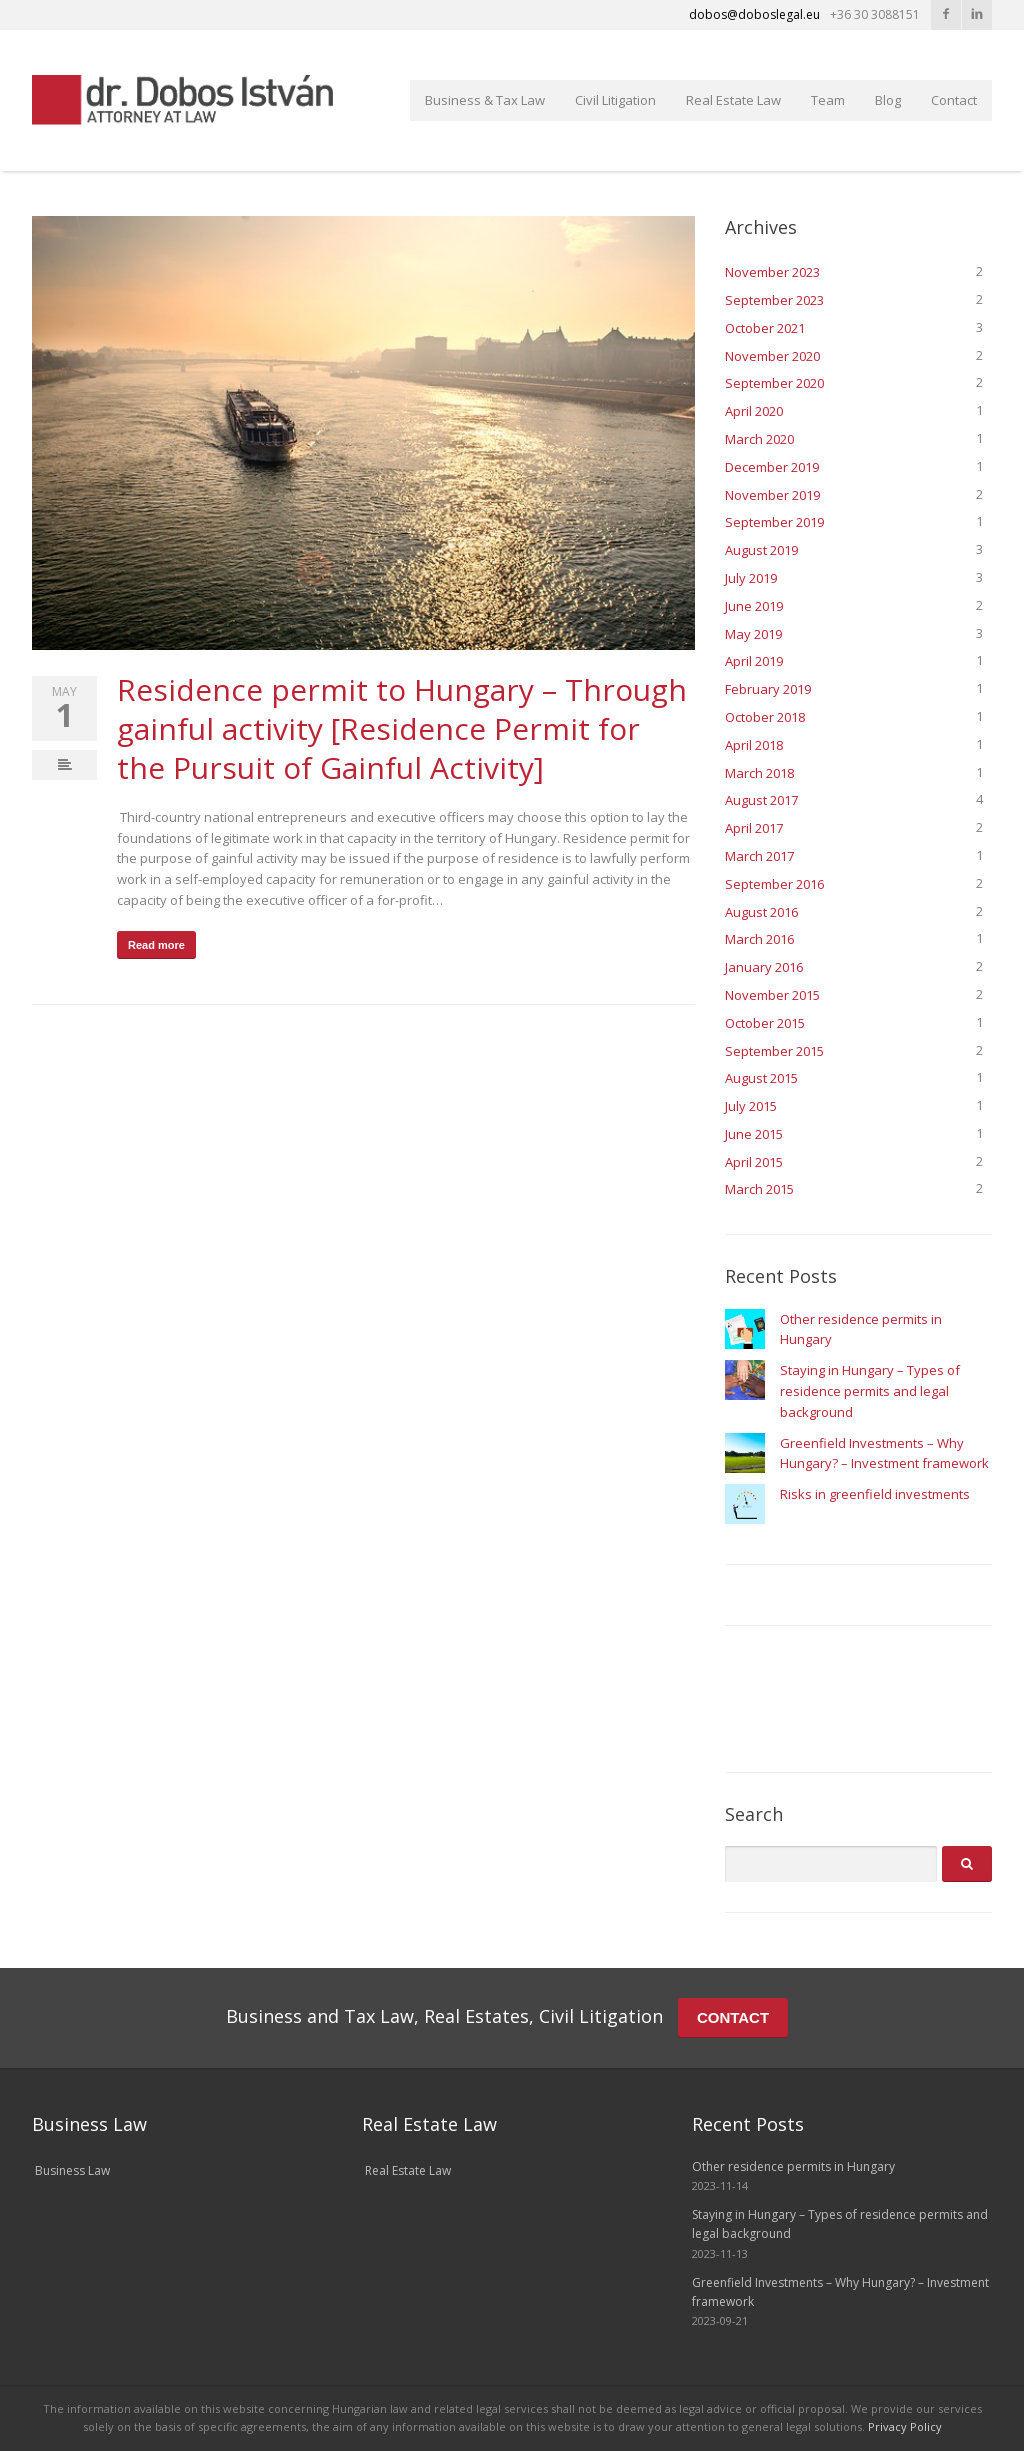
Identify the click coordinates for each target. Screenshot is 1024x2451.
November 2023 (772, 272)
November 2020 (772, 356)
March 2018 (759, 773)
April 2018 (754, 745)
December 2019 (772, 467)
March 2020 (759, 439)
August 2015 (761, 1078)
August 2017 (761, 800)
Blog (888, 100)
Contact (954, 100)
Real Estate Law (733, 100)
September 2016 (774, 884)
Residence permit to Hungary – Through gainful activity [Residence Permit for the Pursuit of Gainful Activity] (402, 728)
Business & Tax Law (485, 100)
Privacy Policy (905, 2426)
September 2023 (774, 300)
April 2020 (754, 411)
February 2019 (768, 689)
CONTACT (733, 2017)
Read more (156, 945)
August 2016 (761, 912)
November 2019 (772, 495)
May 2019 (753, 634)
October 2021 (765, 328)
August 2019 (761, 550)
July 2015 (751, 1106)
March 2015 (759, 1189)
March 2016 (759, 939)
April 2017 (754, 828)
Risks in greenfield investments (875, 1494)
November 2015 (772, 995)
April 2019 (754, 661)
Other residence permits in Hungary (793, 2166)
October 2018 (765, 717)
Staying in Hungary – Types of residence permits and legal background (870, 1391)
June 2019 (754, 606)
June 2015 (754, 1134)
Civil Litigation (615, 100)
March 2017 (759, 856)
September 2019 (774, 522)
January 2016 (764, 967)
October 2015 (765, 1023)
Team (828, 100)
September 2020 (774, 383)
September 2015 (774, 1051)
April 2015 (754, 1162)
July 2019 (751, 578)
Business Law (72, 2170)
